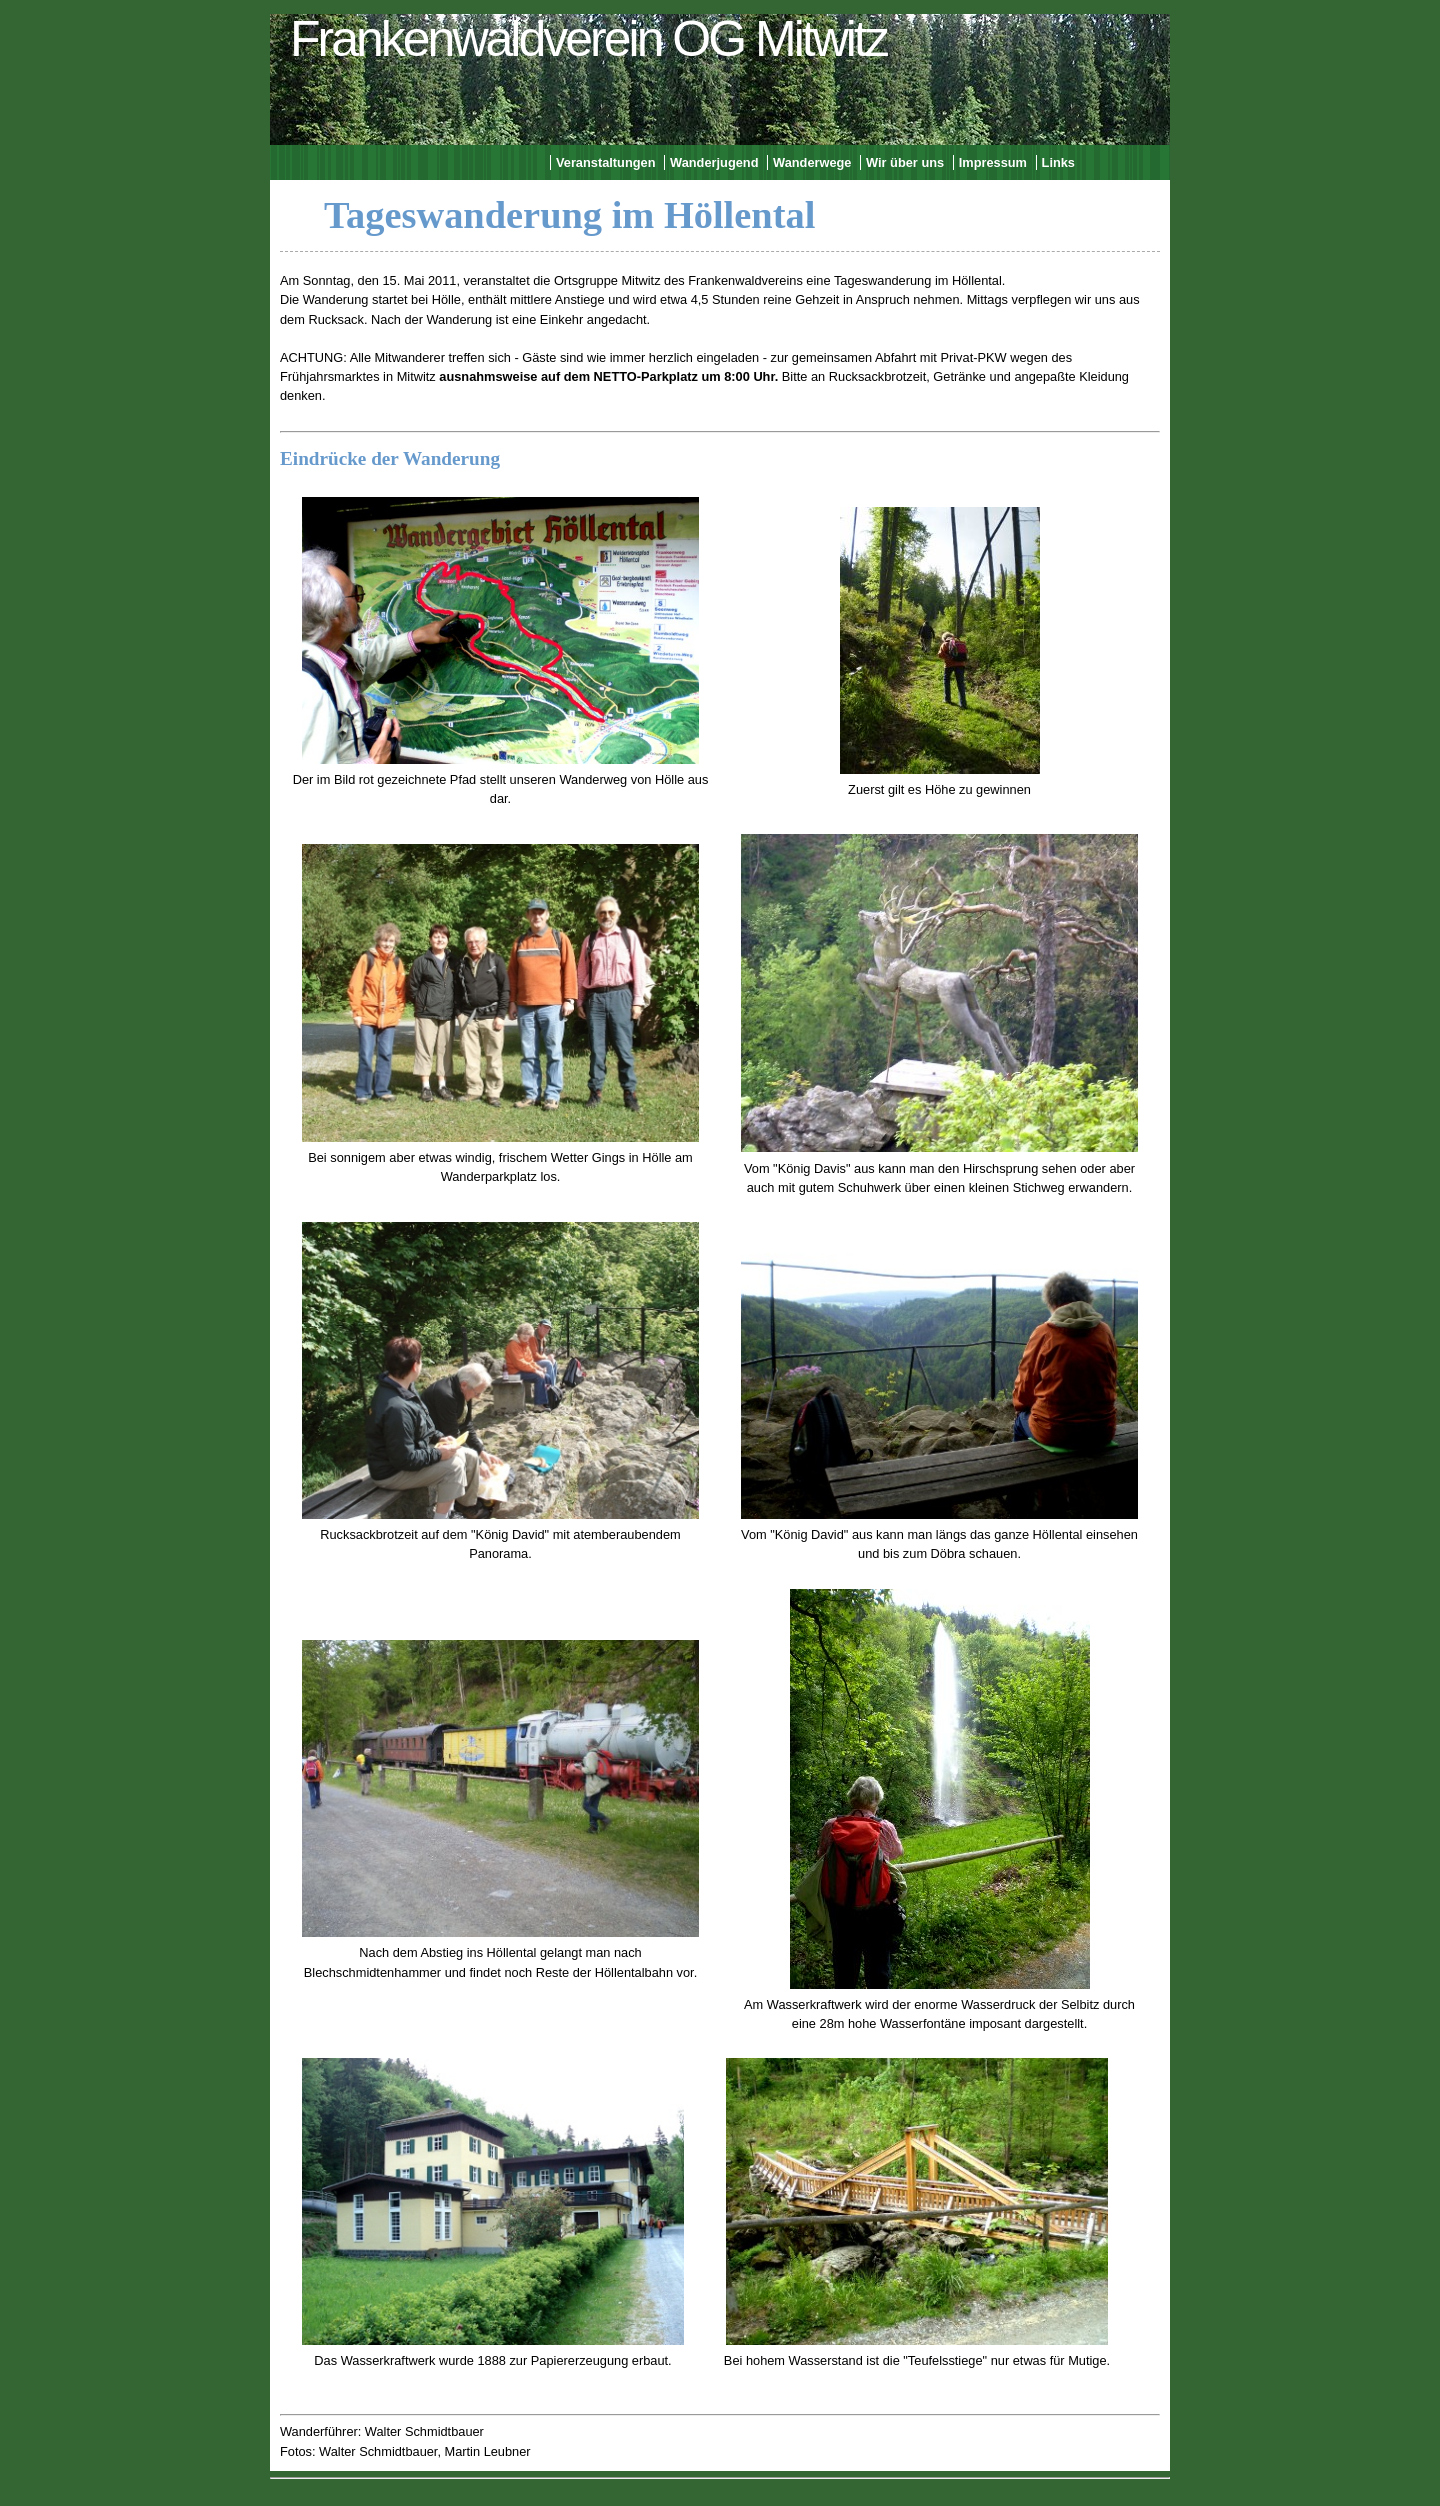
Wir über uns (905, 162)
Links (1058, 162)
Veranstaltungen (606, 162)
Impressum (993, 162)
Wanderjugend (714, 162)
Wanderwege (812, 162)
